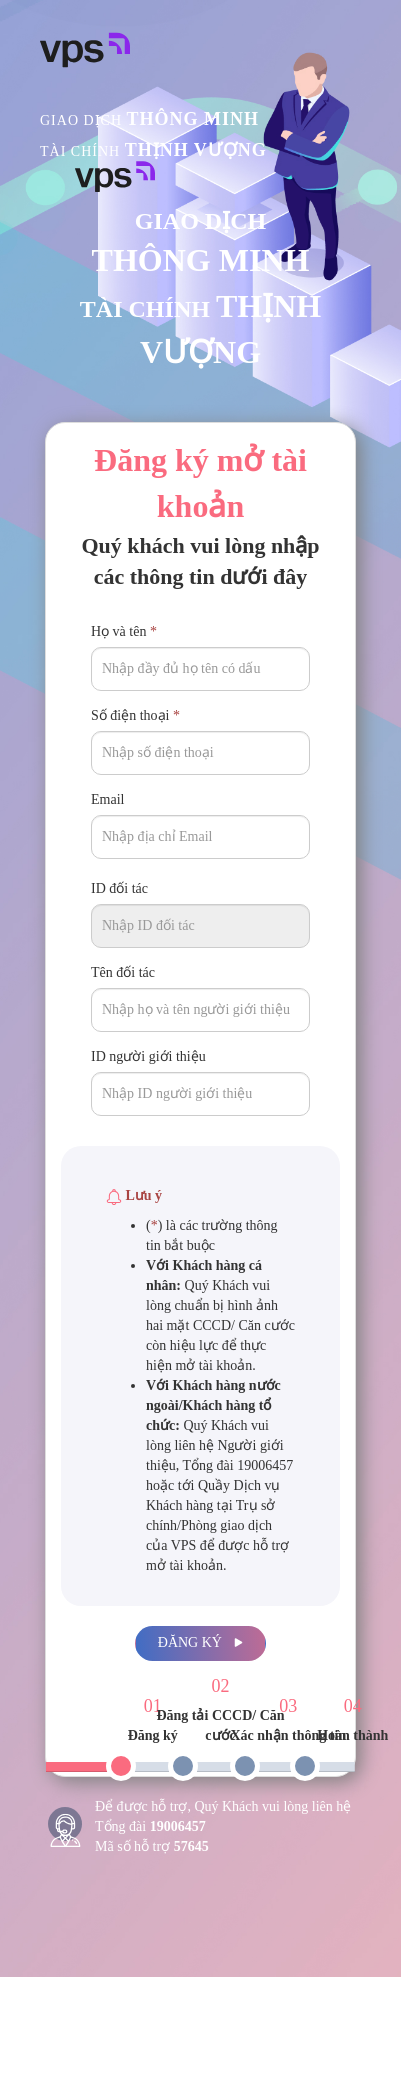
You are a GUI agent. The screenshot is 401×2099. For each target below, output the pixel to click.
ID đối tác (119, 888)
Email (107, 799)
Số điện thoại (135, 715)
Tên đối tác (123, 972)
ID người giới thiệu (148, 1056)
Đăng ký (200, 1642)
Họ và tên (124, 631)
